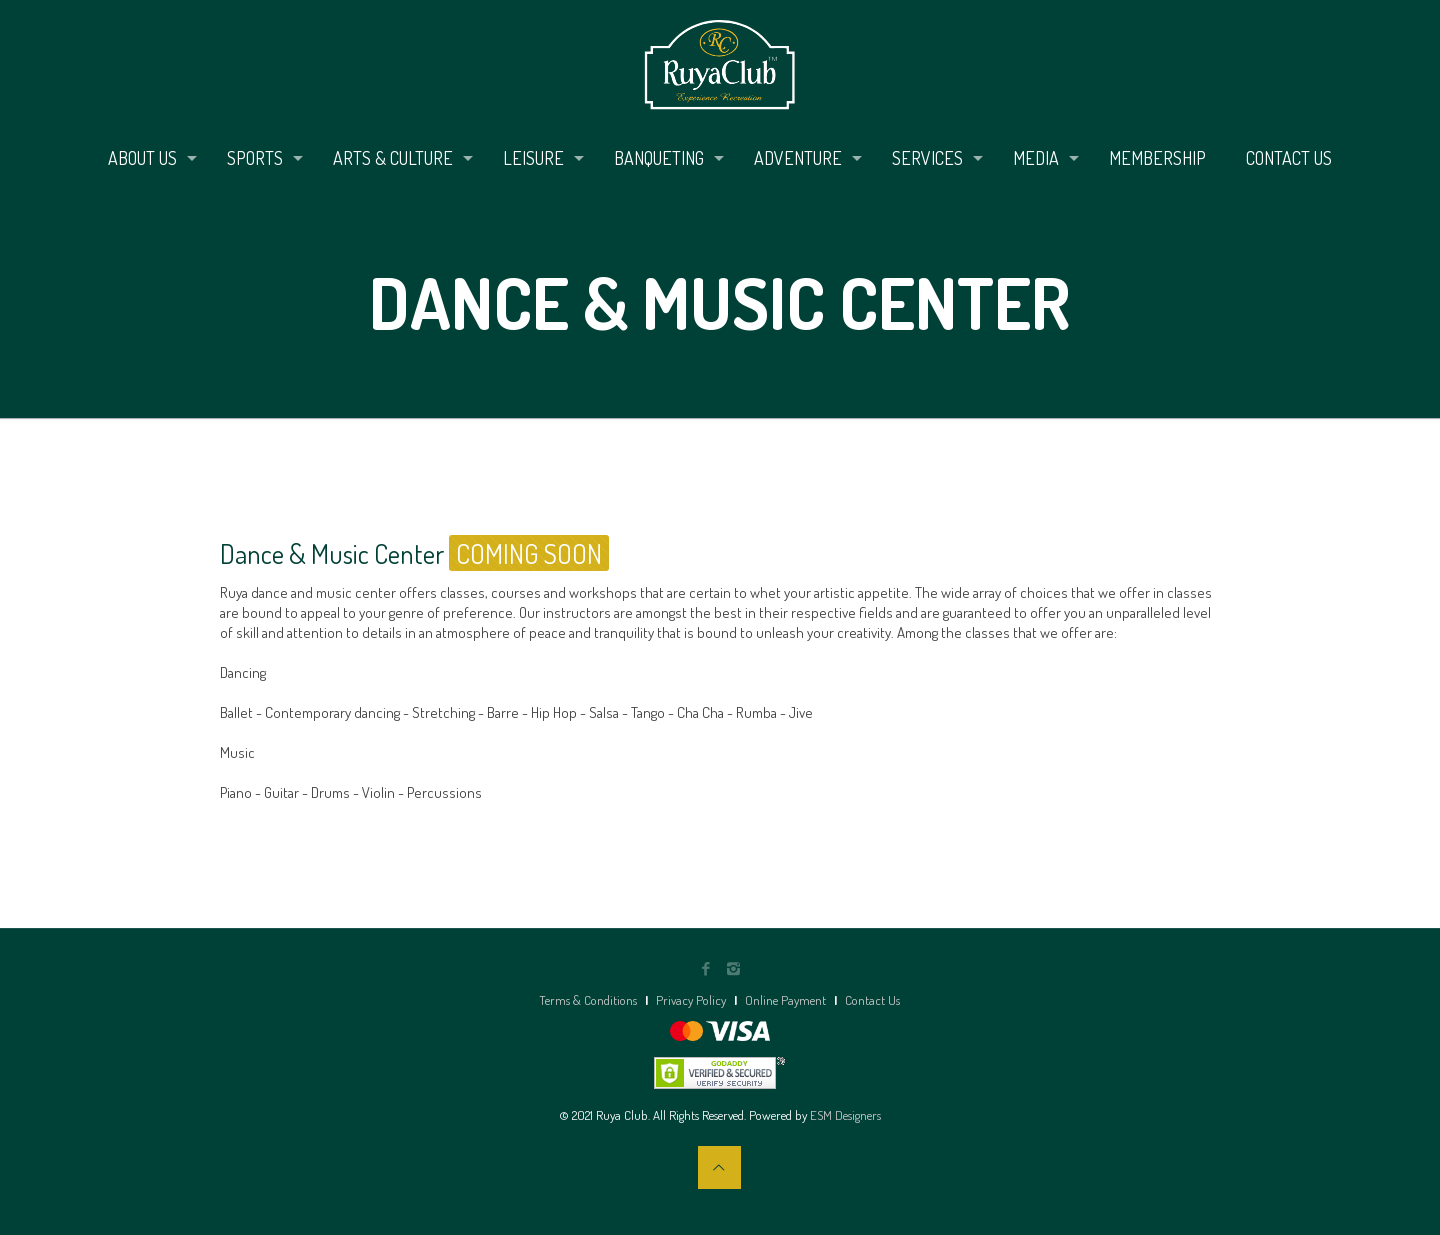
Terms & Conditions (588, 1000)
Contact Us (872, 1000)
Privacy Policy (691, 1000)
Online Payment (785, 1000)
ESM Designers (845, 1115)
